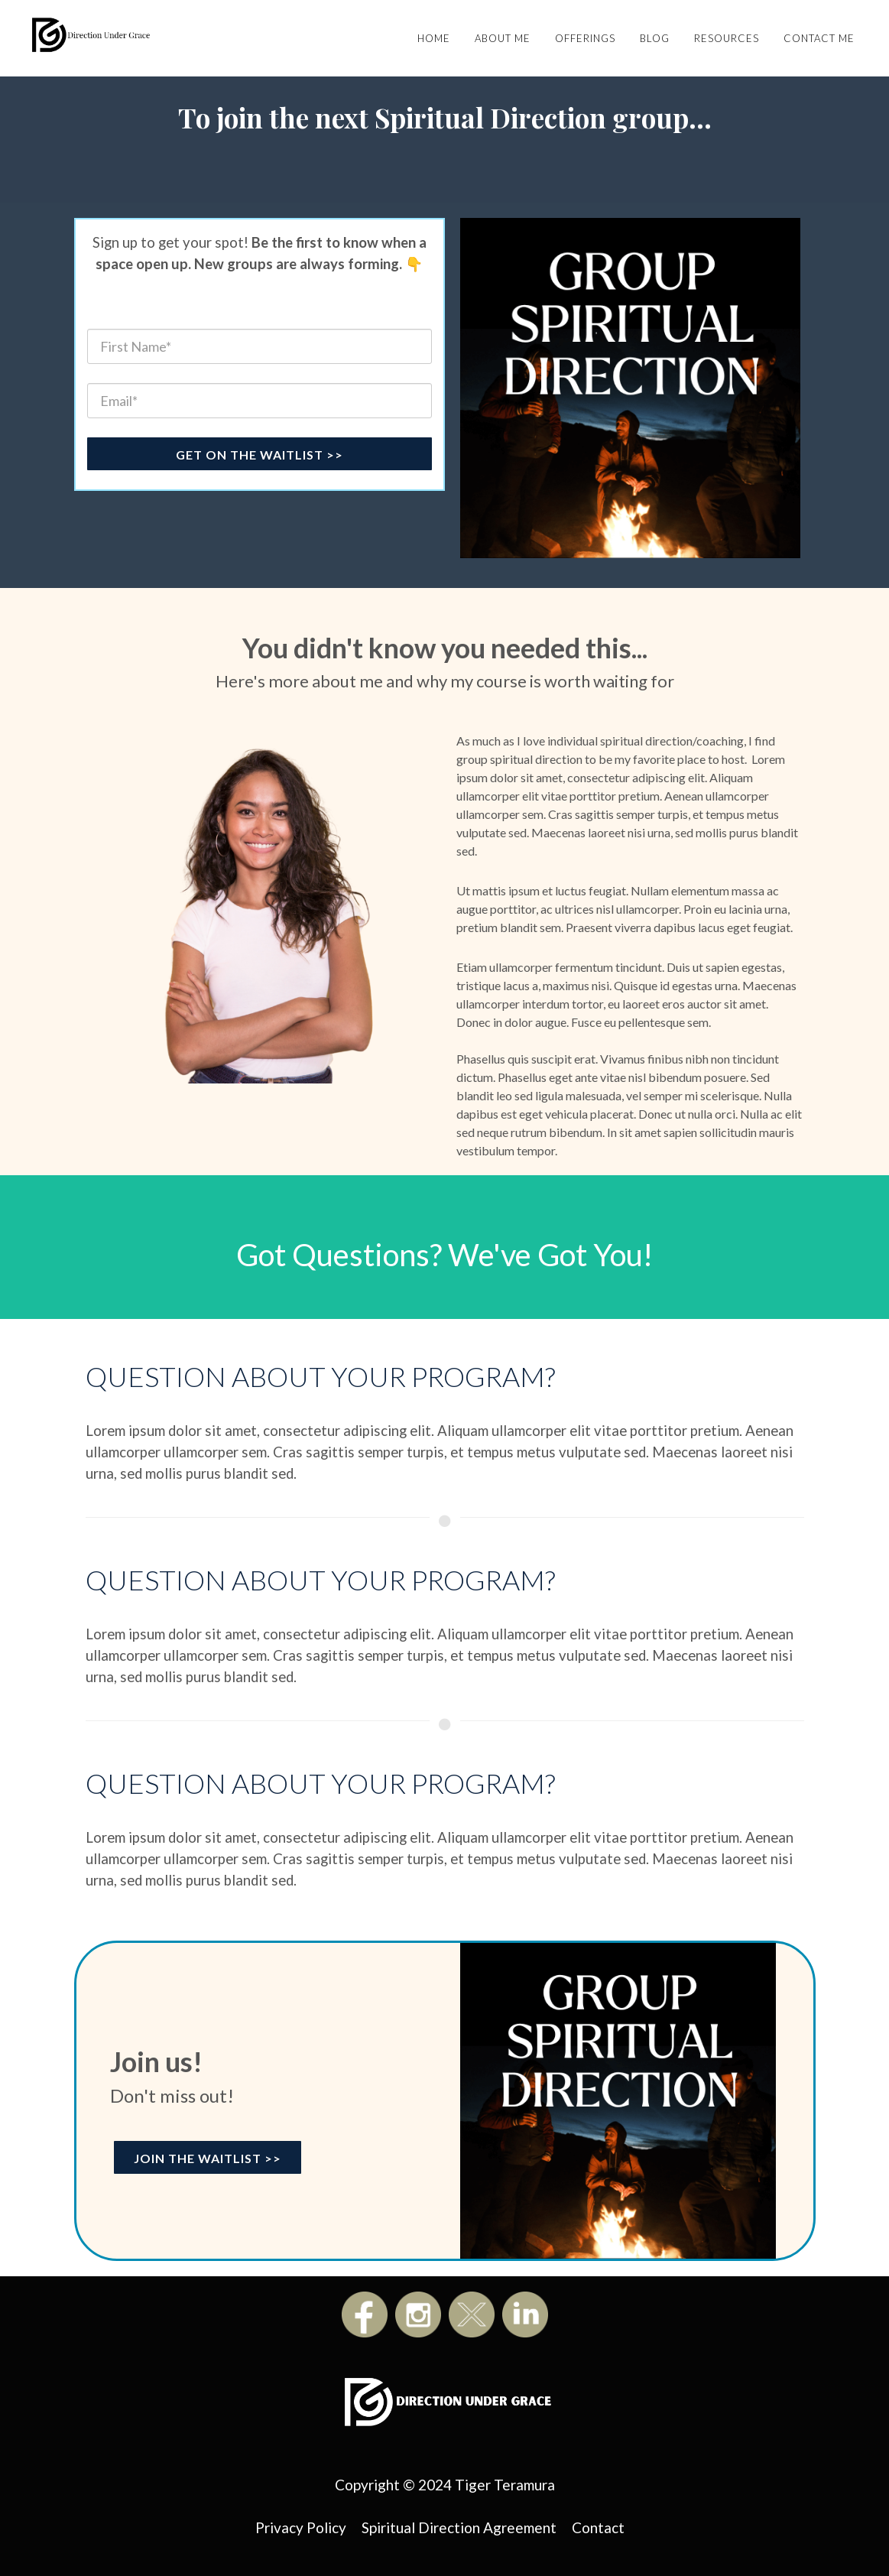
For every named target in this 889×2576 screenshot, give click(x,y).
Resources (726, 38)
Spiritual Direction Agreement (459, 2527)
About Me (502, 38)
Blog (655, 38)
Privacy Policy (300, 2527)
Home (433, 38)
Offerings (585, 38)
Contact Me (819, 38)
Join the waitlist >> (207, 2158)
